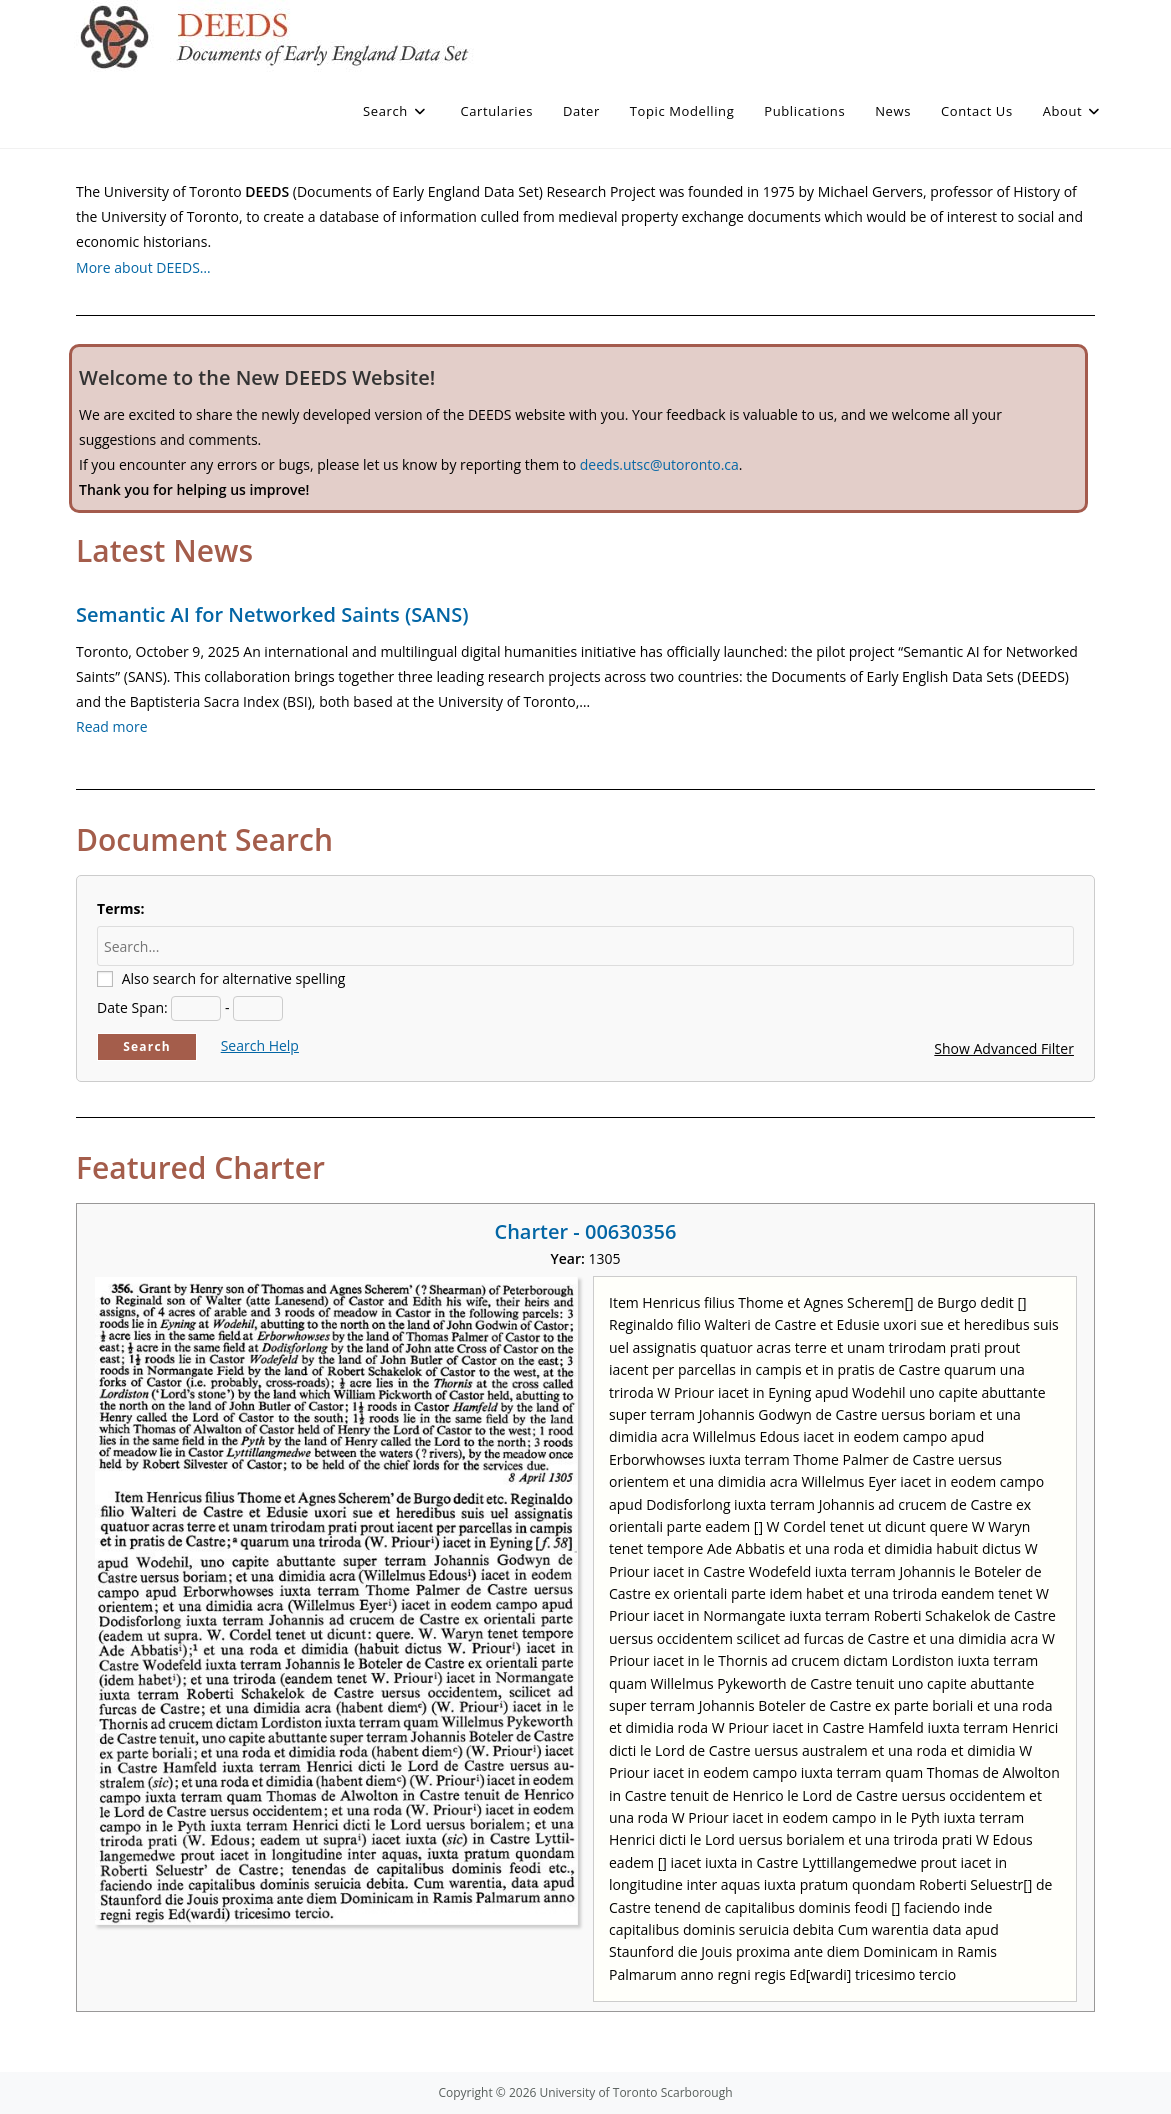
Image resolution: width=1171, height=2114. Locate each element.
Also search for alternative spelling (234, 978)
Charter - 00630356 (585, 1231)
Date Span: (132, 1007)
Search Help (260, 1045)
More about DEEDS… (143, 267)
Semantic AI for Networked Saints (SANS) (272, 614)
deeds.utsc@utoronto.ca (659, 464)
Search (147, 1046)
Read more (111, 726)
